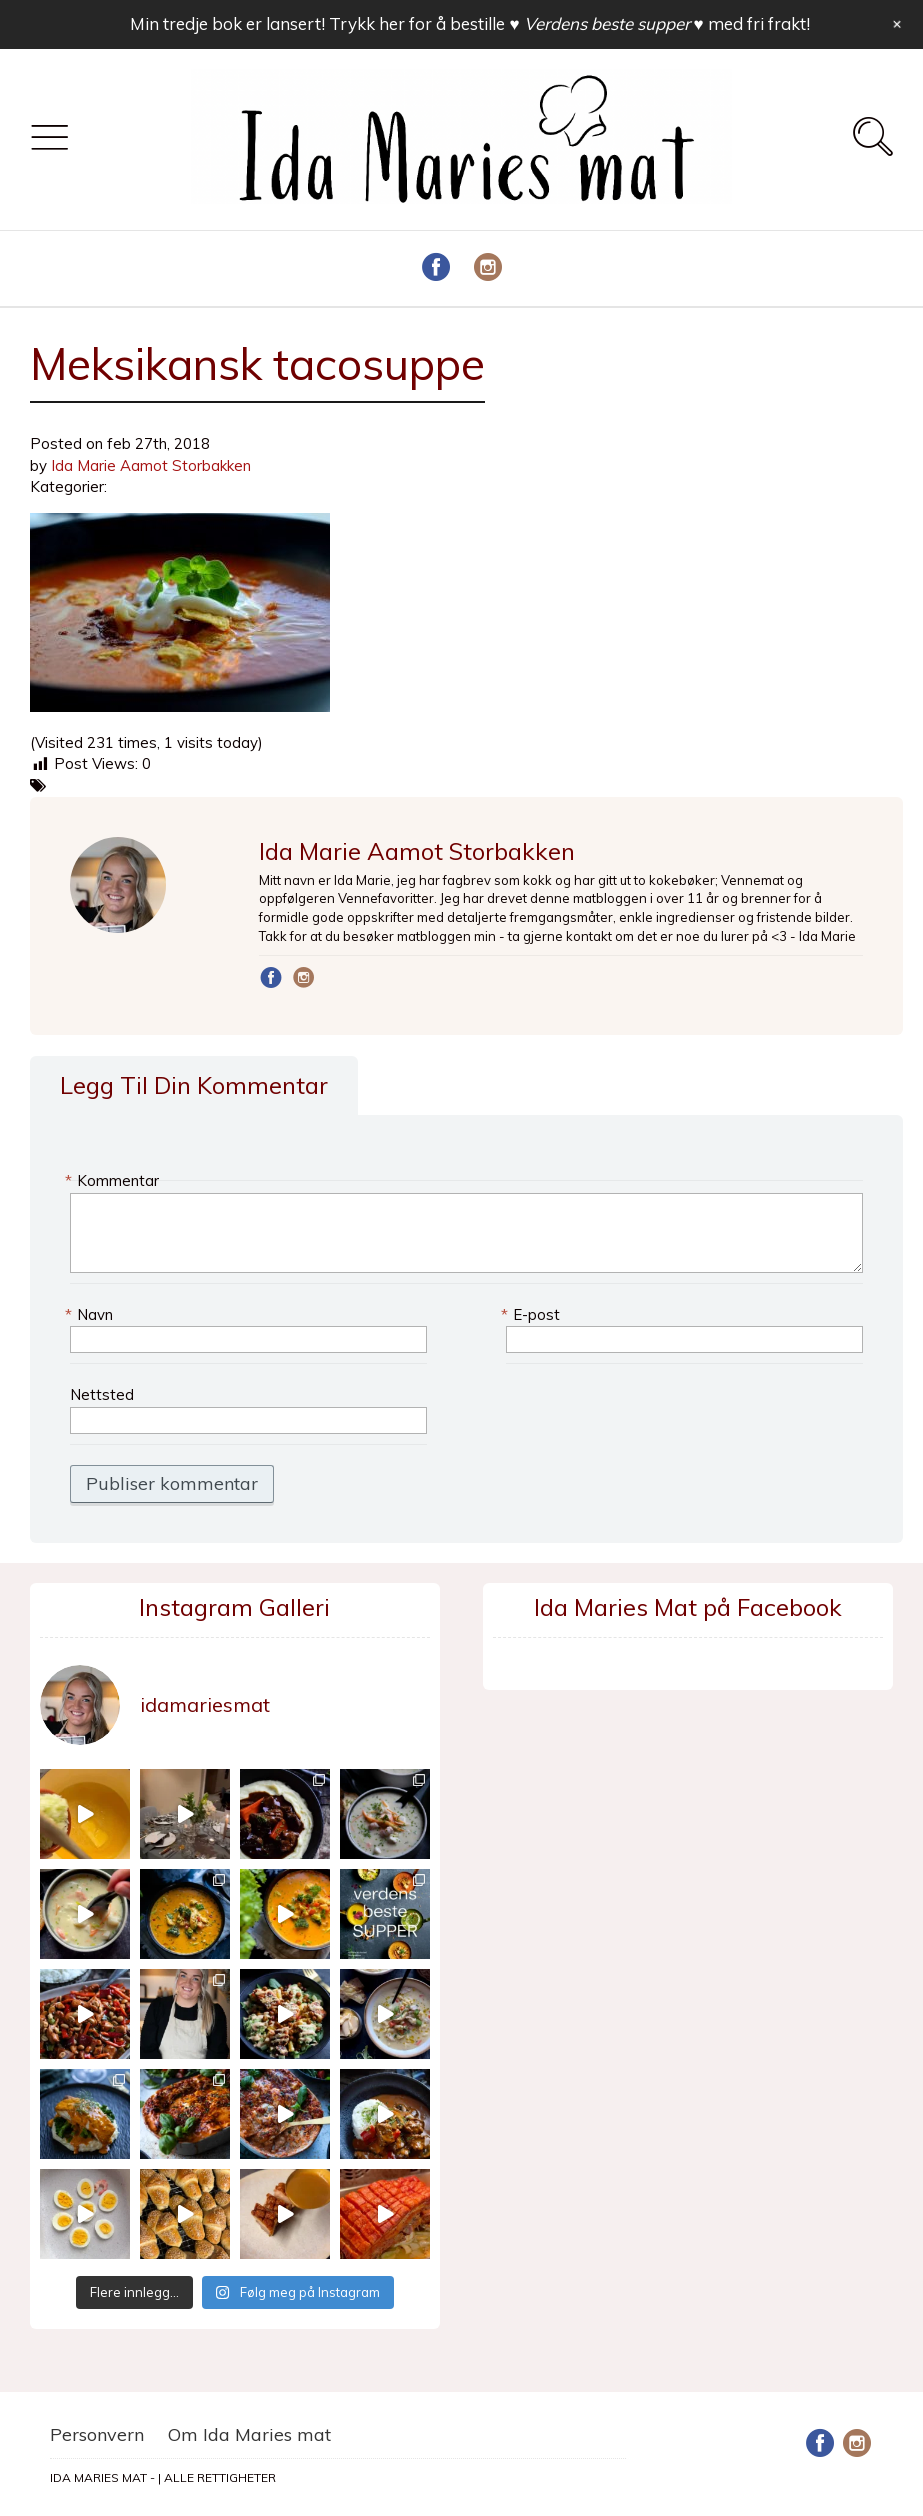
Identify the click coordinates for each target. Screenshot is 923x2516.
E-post (533, 1314)
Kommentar (114, 1180)
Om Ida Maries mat (249, 2434)
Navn (91, 1314)
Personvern (97, 2434)
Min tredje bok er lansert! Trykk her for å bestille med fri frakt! (469, 23)
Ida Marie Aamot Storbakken (151, 465)
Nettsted (102, 1394)
